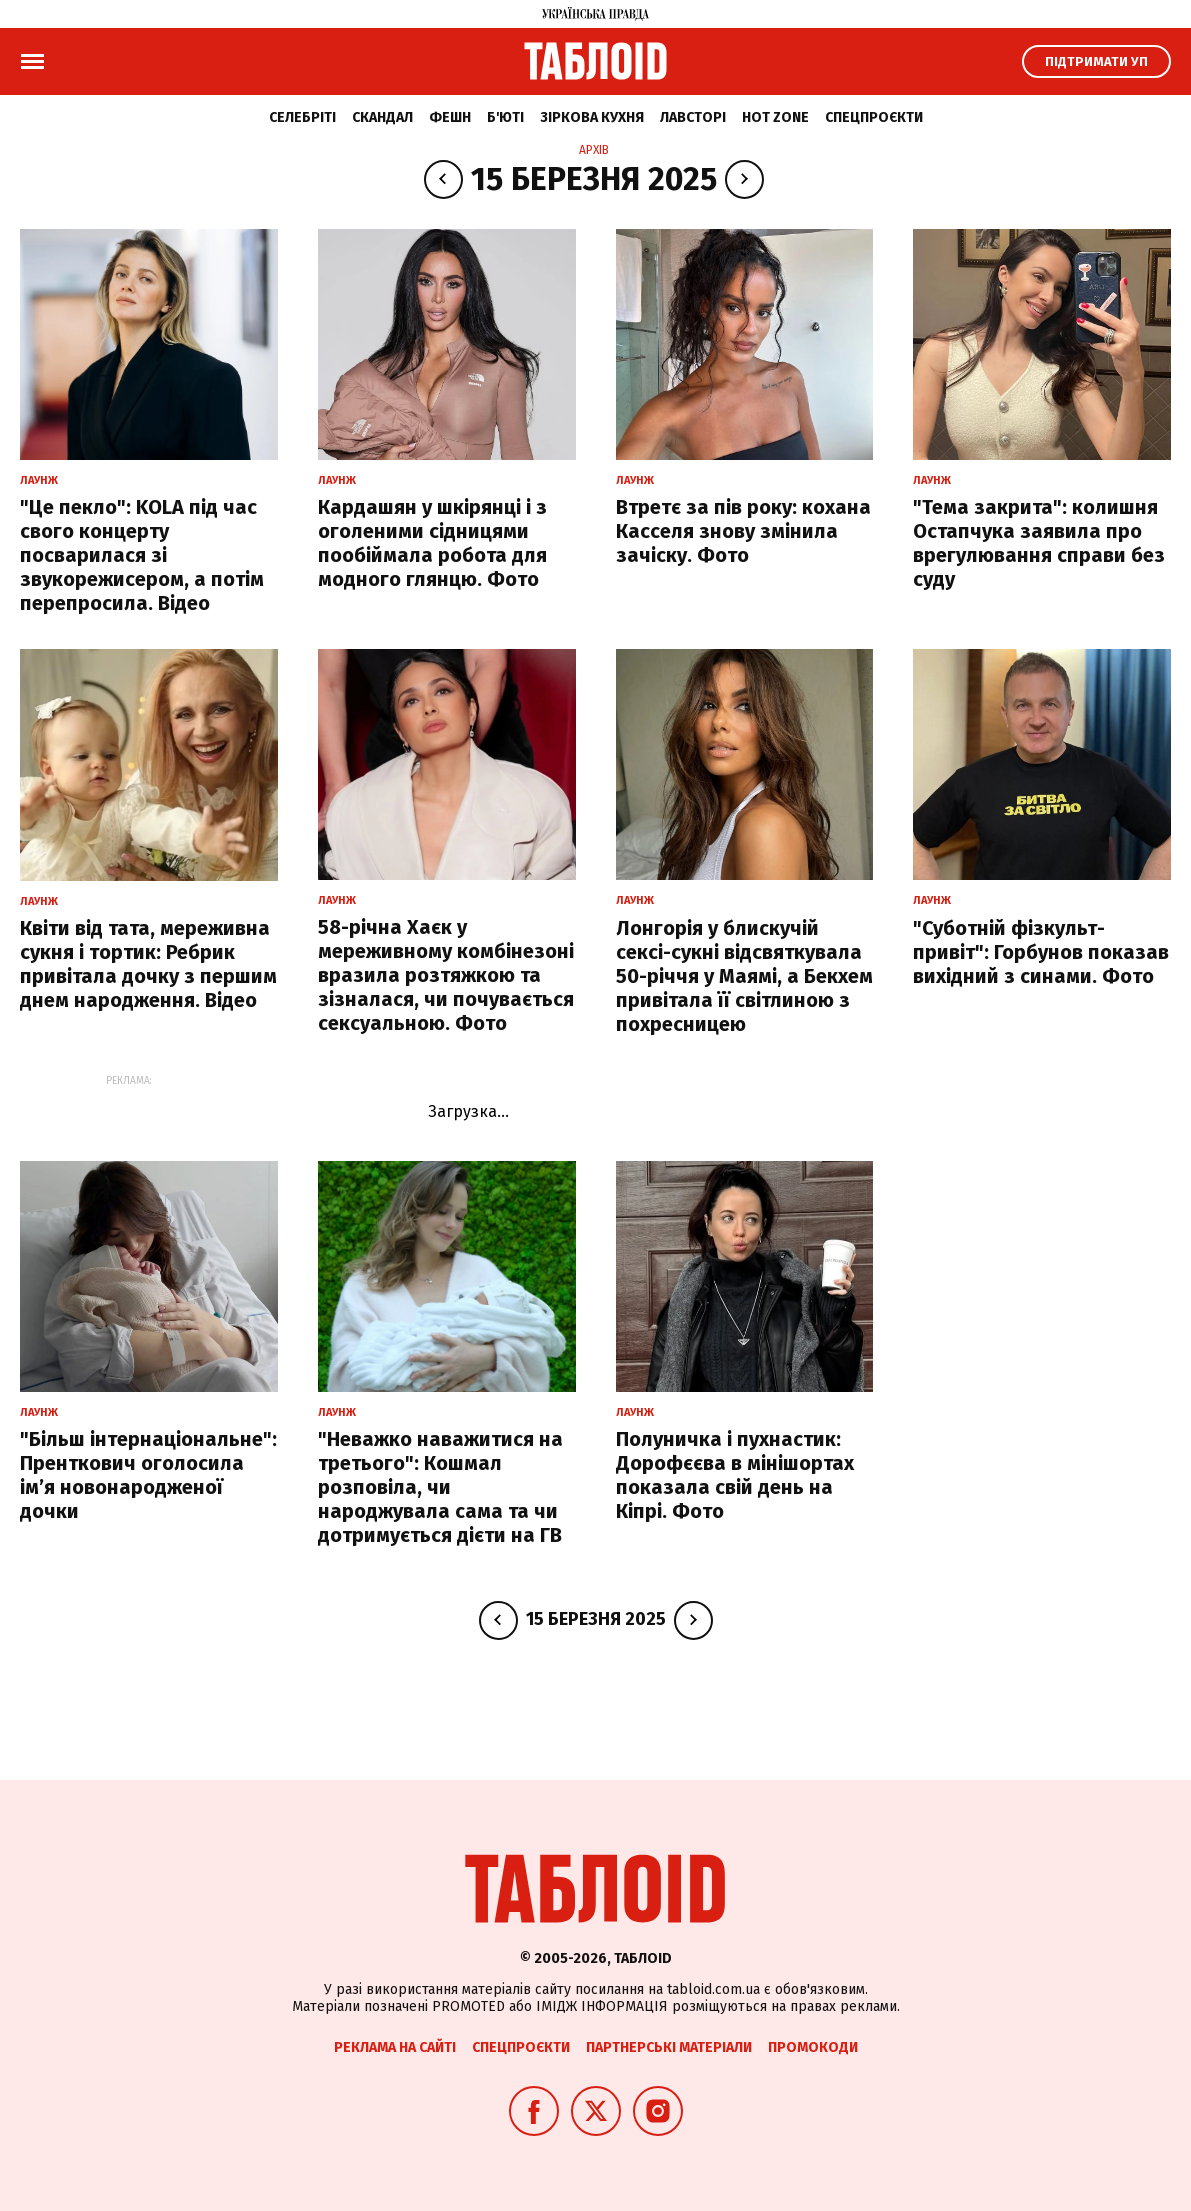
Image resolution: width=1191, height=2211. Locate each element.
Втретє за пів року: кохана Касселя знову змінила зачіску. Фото (743, 531)
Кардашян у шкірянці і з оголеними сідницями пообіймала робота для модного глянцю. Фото (432, 543)
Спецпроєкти (874, 117)
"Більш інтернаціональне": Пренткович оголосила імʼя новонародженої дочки (148, 1475)
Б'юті (505, 117)
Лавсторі (693, 117)
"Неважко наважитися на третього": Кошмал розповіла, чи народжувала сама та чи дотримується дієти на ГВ (440, 1487)
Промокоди (813, 2047)
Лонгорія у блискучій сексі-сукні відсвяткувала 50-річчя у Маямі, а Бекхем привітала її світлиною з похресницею (744, 976)
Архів (594, 150)
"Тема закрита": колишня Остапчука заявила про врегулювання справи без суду (1039, 543)
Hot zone (775, 117)
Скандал (382, 117)
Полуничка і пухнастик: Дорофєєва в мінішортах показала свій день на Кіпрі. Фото (735, 1475)
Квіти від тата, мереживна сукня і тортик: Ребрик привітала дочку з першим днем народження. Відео (148, 964)
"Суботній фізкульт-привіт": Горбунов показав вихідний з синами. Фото (1041, 952)
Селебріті (302, 117)
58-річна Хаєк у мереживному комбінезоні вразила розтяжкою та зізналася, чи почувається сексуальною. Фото (446, 975)
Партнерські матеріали (669, 2047)
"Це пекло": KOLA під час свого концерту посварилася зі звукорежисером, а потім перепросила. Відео (142, 555)
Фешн (450, 117)
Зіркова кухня (592, 117)
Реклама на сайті (395, 2047)
